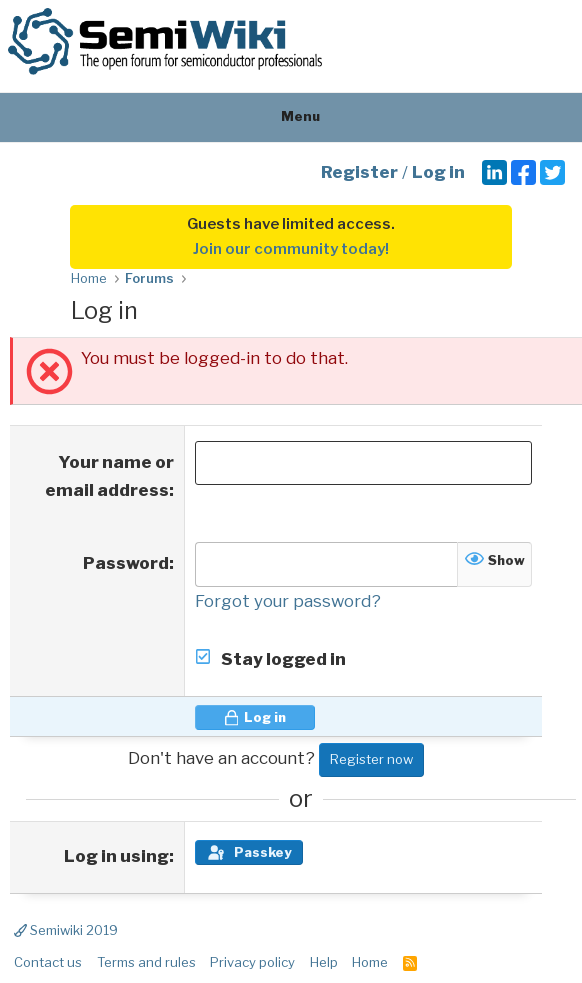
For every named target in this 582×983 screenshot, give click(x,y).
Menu (291, 116)
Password (126, 563)
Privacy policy (252, 962)
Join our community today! (291, 249)
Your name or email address (109, 476)
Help (324, 962)
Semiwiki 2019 (66, 930)
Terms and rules (146, 962)
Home (370, 962)
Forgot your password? (288, 601)
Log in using (116, 856)
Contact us (48, 962)
